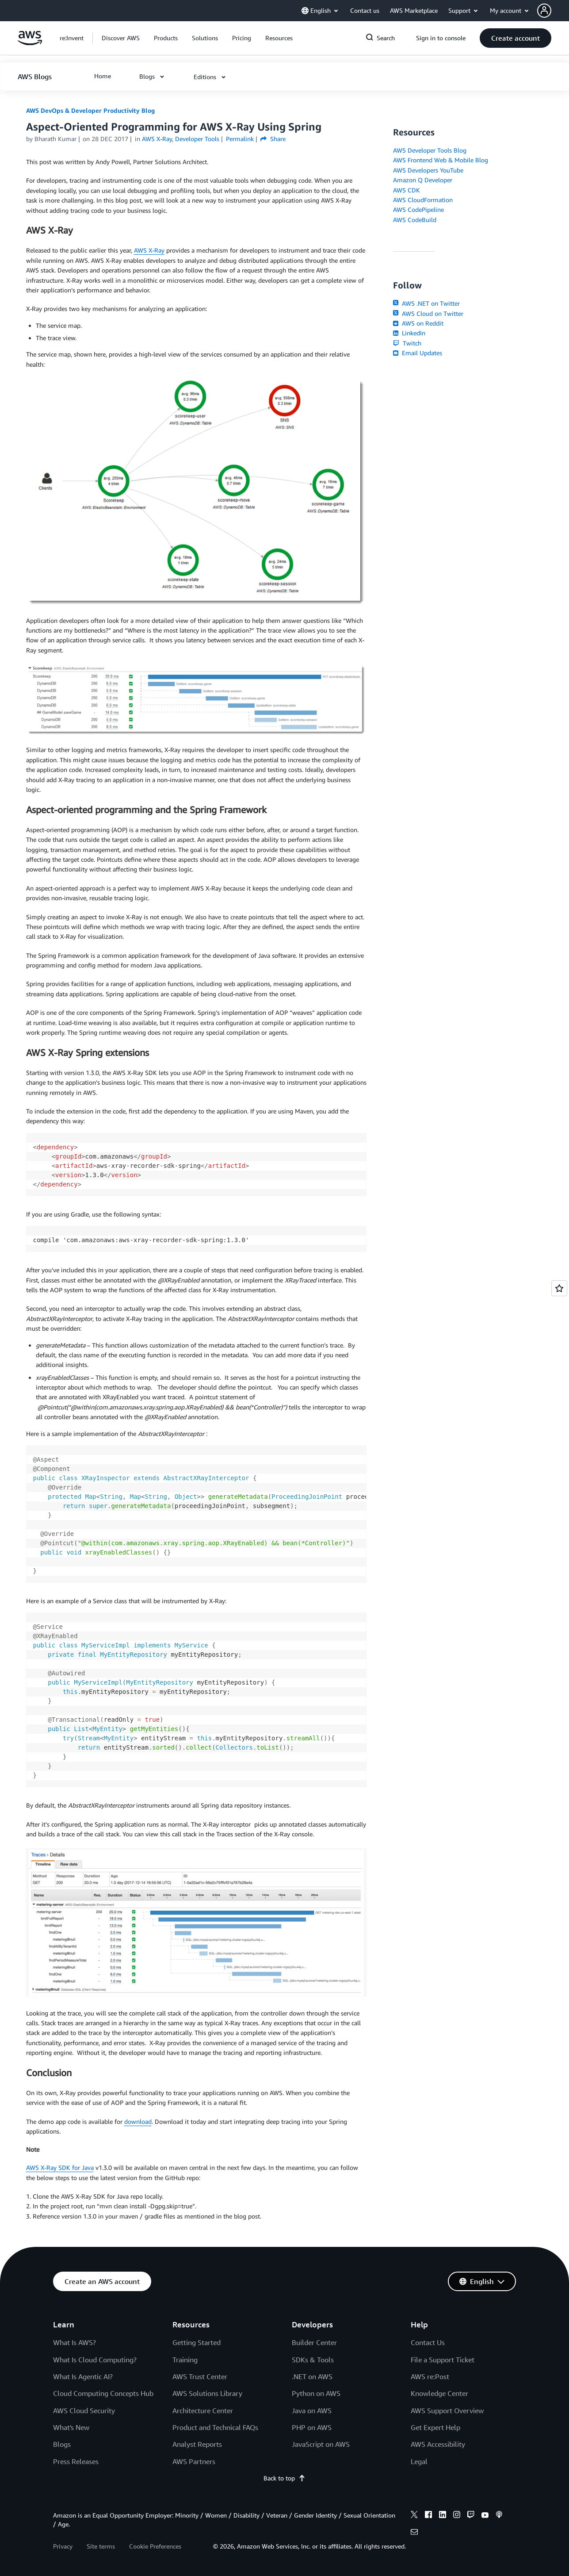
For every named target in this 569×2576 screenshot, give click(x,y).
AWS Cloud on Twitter (428, 313)
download (138, 2121)
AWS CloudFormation (423, 199)
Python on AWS (316, 2393)
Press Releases (76, 2461)
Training (185, 2359)
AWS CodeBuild (414, 219)
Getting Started (196, 2342)
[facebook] (428, 2516)
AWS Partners (193, 2461)
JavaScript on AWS (321, 2444)
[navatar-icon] (544, 11)
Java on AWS (312, 2410)
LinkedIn (409, 333)
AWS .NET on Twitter (426, 303)
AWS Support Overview (447, 2410)
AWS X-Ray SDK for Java (60, 2167)
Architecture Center (202, 2410)
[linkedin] (442, 2516)
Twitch (407, 343)
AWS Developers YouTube (428, 170)
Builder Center (314, 2342)
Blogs (62, 2444)
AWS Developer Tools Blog (429, 150)
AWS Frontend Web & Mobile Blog (440, 160)
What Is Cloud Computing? (95, 2359)
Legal (419, 2461)
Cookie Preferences (155, 2546)
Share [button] (273, 138)
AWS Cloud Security (84, 2410)
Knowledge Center (439, 2393)
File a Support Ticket (442, 2359)
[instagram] (456, 2516)
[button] (553, 10)
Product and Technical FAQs (215, 2427)
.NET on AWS (312, 2376)
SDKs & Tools (313, 2359)
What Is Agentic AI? (83, 2376)
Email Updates (417, 353)
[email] (414, 2533)
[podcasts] (499, 2516)
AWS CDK (406, 190)
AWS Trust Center (199, 2376)
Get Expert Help (435, 2427)
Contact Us (428, 2342)
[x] (414, 2516)
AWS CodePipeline (418, 209)
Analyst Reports (197, 2444)
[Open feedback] (559, 1288)
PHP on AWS (312, 2427)
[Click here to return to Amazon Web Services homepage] (30, 42)
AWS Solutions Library (207, 2393)
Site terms (101, 2546)
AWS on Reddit (418, 323)
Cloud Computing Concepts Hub (103, 2393)
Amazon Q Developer (422, 180)
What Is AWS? (74, 2342)
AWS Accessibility (438, 2444)
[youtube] (485, 2516)
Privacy (63, 2546)
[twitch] (470, 2516)
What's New (71, 2427)
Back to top (284, 2478)
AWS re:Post (430, 2376)
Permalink (240, 138)
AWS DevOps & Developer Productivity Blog (90, 110)
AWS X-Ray (149, 250)
